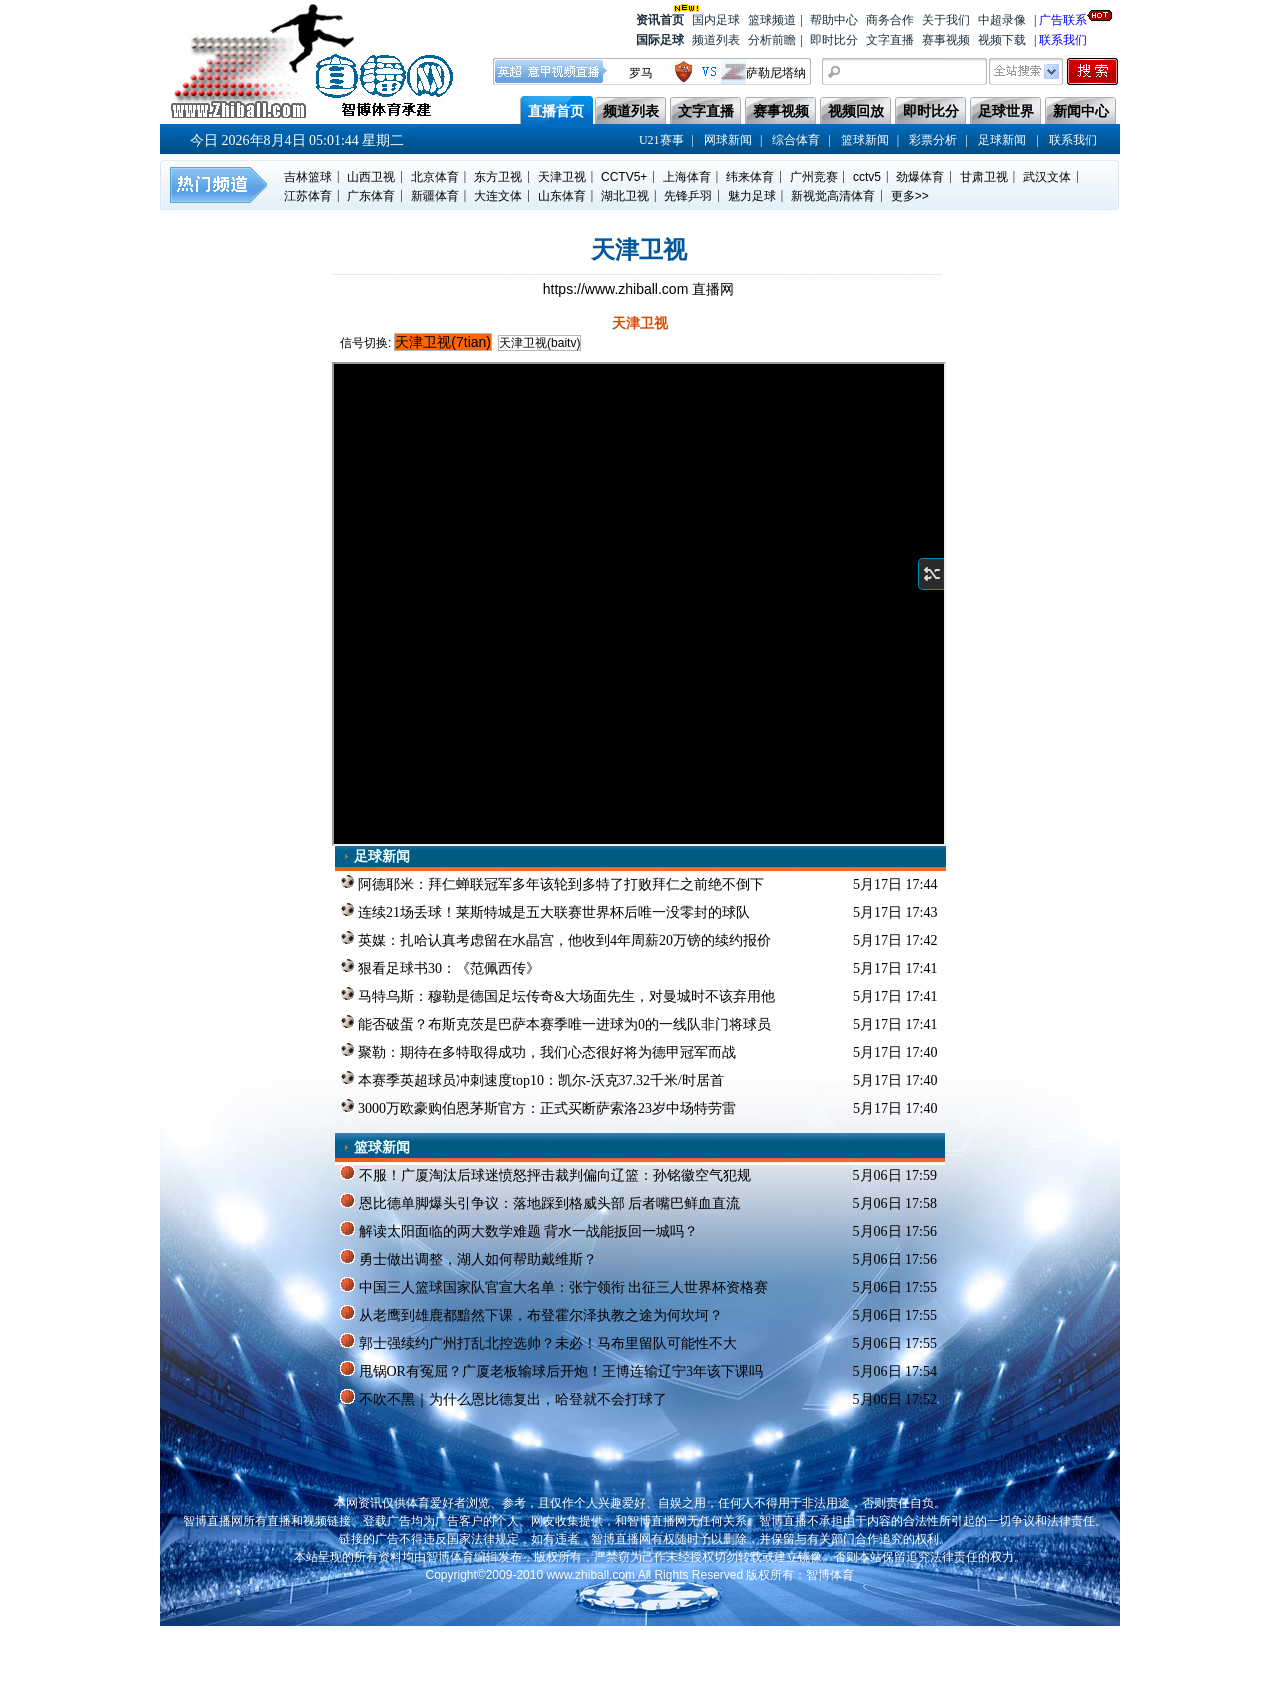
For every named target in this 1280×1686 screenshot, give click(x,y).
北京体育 (435, 177)
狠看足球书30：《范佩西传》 (440, 967)
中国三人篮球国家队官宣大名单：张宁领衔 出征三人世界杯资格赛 (554, 1286)
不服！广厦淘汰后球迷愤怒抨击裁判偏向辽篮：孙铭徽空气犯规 (545, 1174)
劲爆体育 (920, 177)
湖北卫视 (625, 196)
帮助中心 (834, 20)
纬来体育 (750, 177)
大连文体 (498, 196)
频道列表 (716, 40)
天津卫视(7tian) (443, 342)
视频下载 (1002, 40)
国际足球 (660, 40)
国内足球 (716, 20)
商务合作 (890, 20)
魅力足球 (752, 196)
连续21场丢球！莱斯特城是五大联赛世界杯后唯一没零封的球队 (545, 911)
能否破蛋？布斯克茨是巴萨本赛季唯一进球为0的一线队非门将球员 (556, 1023)
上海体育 (687, 177)
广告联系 (1063, 18)
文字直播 (890, 40)
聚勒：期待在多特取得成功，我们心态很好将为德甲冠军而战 (538, 1051)
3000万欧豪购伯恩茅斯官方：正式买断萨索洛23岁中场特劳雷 (538, 1107)
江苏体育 (308, 196)
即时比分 (834, 40)
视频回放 (856, 111)
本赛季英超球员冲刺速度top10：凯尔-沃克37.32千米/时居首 (532, 1079)
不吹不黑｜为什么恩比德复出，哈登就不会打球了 (503, 1398)
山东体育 (562, 196)
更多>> (910, 196)
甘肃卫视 (984, 177)
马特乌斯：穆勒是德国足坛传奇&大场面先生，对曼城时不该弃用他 (557, 995)
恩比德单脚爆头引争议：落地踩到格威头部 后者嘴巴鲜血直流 (540, 1202)
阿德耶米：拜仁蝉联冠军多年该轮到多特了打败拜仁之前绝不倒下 (552, 883)
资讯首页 (660, 18)
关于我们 (946, 20)
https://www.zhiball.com (617, 289)
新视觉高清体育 (833, 196)
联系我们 (1063, 40)
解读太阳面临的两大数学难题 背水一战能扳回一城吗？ (519, 1230)
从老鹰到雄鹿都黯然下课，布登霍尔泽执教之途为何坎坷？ (531, 1314)
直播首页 (556, 111)
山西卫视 (371, 177)
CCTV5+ (624, 177)
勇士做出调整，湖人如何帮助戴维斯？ (468, 1258)
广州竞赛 (814, 177)
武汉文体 (1047, 177)
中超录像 (1002, 20)
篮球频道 (772, 20)
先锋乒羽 (688, 196)
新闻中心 (1081, 111)
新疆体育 (435, 196)
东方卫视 (498, 177)
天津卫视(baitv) (539, 343)
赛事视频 (946, 40)
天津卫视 (562, 177)
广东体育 (371, 196)
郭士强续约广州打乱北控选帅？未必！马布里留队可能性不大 (538, 1342)
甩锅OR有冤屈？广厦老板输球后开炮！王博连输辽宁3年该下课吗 (551, 1370)
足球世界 (1006, 111)
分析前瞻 (772, 40)
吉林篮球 (308, 177)
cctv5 (867, 177)
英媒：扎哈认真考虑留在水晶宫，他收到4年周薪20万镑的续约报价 (556, 939)
